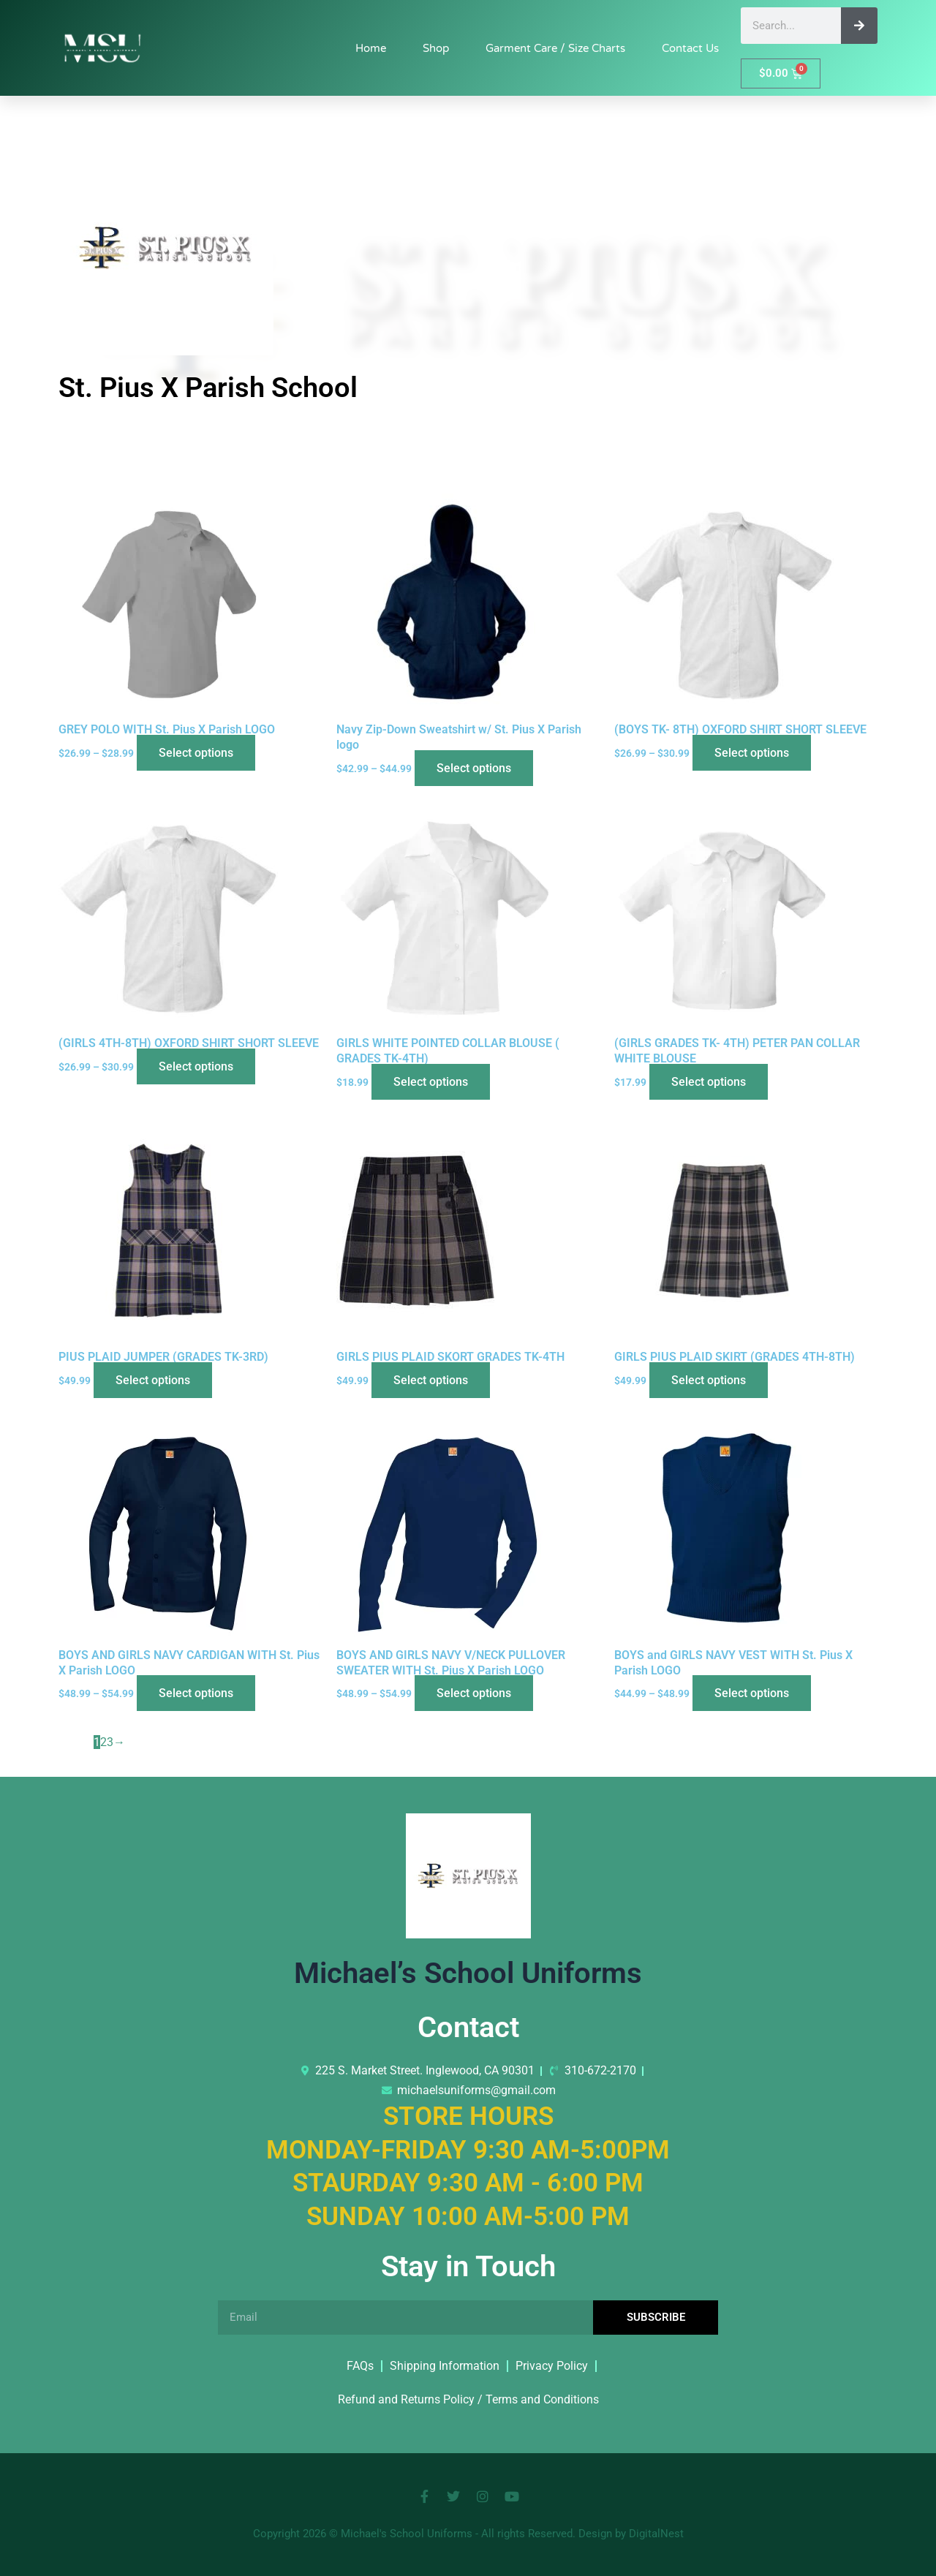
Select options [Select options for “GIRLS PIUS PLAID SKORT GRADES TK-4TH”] (430, 1380)
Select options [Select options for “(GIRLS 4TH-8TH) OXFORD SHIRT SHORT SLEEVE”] (196, 1066)
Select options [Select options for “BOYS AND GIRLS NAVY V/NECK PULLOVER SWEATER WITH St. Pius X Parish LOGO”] (474, 1693)
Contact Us (690, 48)
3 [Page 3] (110, 1742)
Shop (436, 48)
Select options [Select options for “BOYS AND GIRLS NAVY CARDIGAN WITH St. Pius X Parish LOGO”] (196, 1693)
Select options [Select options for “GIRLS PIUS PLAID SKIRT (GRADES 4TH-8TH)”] (708, 1380)
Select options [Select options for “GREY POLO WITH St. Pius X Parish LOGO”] (196, 753)
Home (370, 48)
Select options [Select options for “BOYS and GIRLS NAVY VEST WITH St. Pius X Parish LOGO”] (751, 1693)
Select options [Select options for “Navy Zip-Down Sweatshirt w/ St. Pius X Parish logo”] (474, 768)
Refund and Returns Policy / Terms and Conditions (468, 2399)
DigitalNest (656, 2533)
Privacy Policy (552, 2366)
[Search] (859, 25)
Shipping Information (444, 2366)
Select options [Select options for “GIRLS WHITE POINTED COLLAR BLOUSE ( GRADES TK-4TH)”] (430, 1082)
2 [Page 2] (103, 1742)
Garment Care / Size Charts (555, 48)
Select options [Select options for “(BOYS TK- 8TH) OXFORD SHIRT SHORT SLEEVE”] (751, 753)
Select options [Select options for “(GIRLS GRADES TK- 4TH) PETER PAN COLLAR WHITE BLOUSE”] (708, 1082)
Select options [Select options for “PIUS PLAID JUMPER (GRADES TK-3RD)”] (153, 1380)
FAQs (360, 2366)
